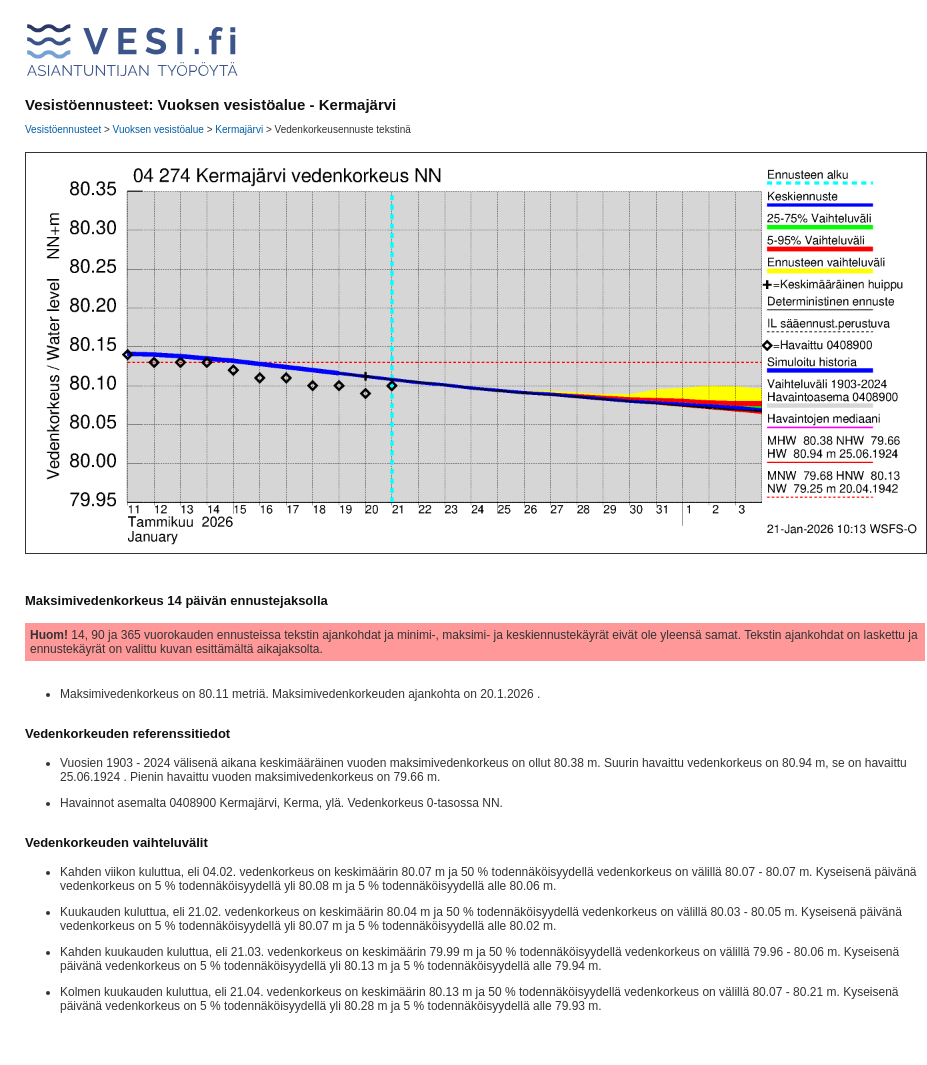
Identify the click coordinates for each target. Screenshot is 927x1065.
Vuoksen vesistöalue (158, 129)
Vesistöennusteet (63, 129)
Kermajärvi (239, 129)
